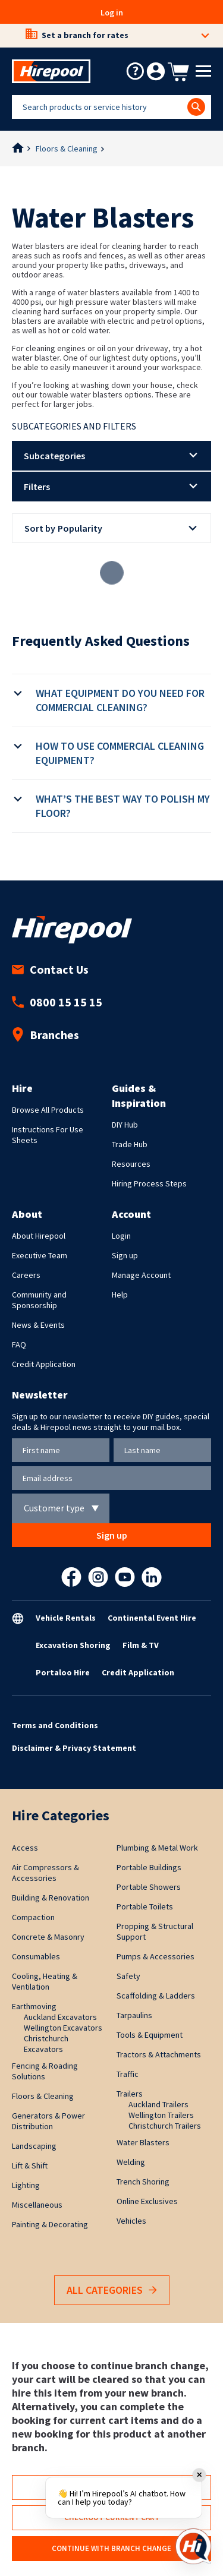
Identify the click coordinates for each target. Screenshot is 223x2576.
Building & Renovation (50, 1897)
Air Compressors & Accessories (45, 1872)
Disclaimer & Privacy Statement (74, 1747)
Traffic (128, 2074)
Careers (26, 1275)
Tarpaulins (134, 2015)
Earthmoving (34, 2006)
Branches (45, 1034)
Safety (128, 1976)
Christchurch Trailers (164, 2125)
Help (120, 1294)
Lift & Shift (30, 2165)
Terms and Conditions (55, 1725)
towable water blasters (81, 394)
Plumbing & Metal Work (157, 1847)
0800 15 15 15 (57, 1002)
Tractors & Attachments (159, 2054)
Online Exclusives (147, 2201)
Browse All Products (48, 1109)
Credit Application (44, 1364)
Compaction (33, 1917)
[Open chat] (193, 2546)
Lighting (26, 2185)
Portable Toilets (145, 1906)
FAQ (19, 1344)
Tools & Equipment (150, 2034)
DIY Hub (125, 1124)
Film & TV (141, 1645)
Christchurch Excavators (46, 2043)
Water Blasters (143, 2142)
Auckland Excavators (60, 2017)
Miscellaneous (37, 2204)
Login (121, 1235)
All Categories (112, 2290)
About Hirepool (38, 1235)
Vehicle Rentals (66, 1617)
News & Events (38, 1324)
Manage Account (141, 1275)
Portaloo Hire (63, 1672)
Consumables (36, 1956)
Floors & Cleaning (67, 148)
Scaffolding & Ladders (156, 1995)
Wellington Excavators (63, 2027)
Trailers (130, 2093)
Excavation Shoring (73, 1645)
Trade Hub (129, 1144)
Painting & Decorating (50, 2224)
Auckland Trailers (158, 2104)
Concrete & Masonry (48, 1936)
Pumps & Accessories (155, 1956)
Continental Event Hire (152, 1617)
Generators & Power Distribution (48, 2121)
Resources (131, 1163)
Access (25, 1847)
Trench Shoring (143, 2181)
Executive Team (39, 1255)
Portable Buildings (149, 1867)
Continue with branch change (111, 2548)
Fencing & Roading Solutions (45, 2071)
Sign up (125, 1255)
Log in (111, 12)
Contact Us (50, 969)
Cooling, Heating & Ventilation (44, 1981)
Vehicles (131, 2220)
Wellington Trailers (161, 2115)
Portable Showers (149, 1887)
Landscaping (34, 2146)
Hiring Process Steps (149, 1183)
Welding (131, 2162)
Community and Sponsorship (39, 1300)
